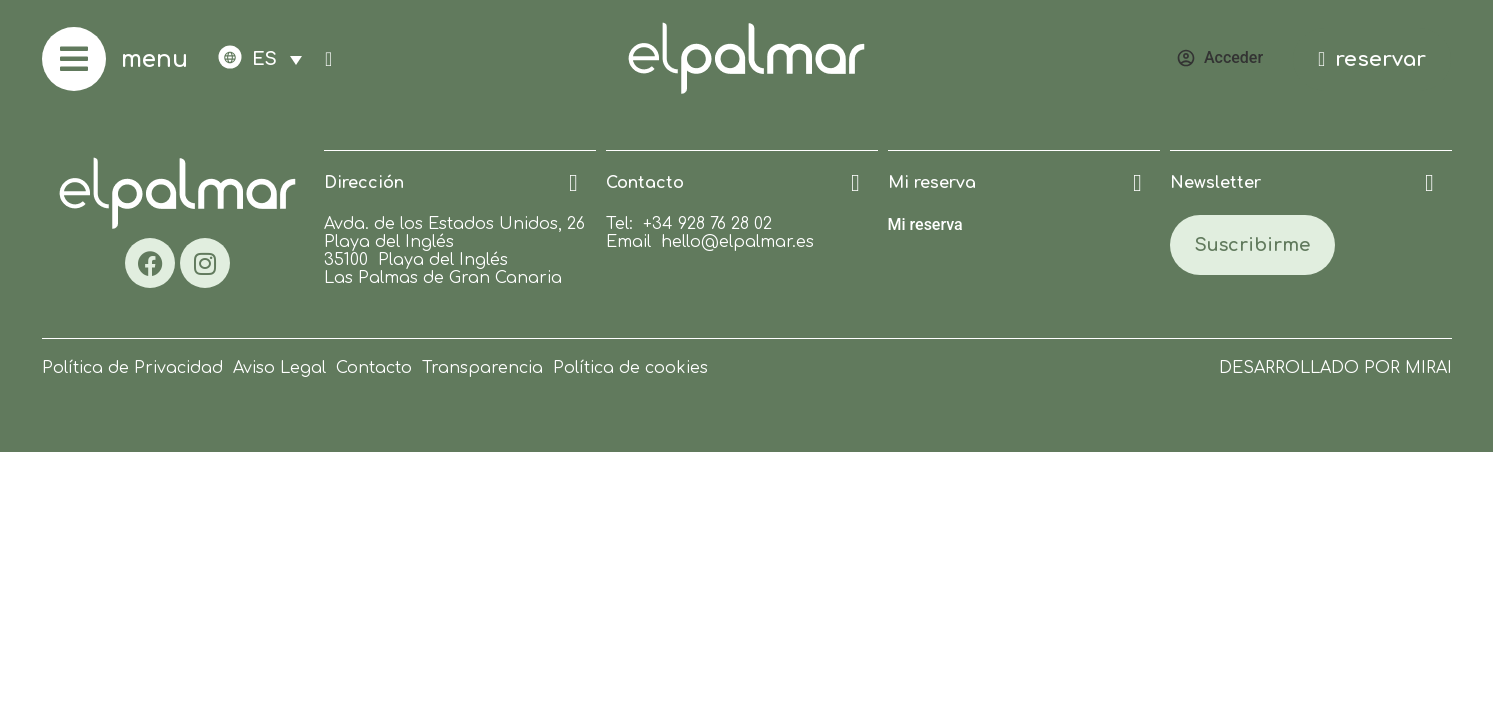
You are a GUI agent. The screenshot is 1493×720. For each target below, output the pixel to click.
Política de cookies (630, 368)
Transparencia (482, 368)
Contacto (374, 368)
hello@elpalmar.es (737, 242)
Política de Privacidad (132, 368)
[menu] (74, 59)
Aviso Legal (279, 368)
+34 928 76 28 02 (707, 224)
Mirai (1428, 368)
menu (154, 59)
